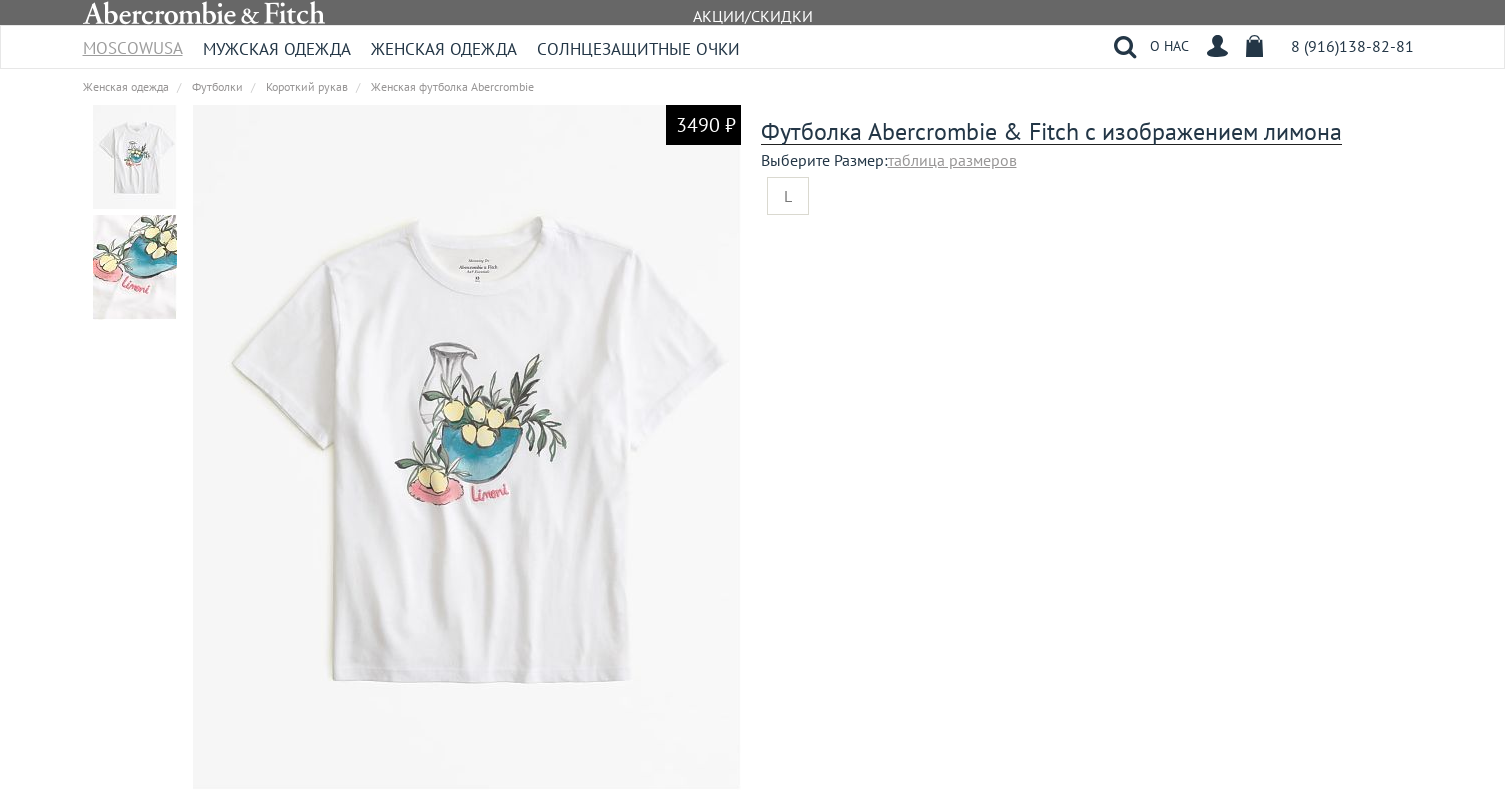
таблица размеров (952, 160)
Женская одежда (444, 49)
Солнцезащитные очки (638, 49)
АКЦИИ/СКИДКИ (753, 16)
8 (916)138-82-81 (1352, 46)
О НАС (1169, 46)
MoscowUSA (133, 41)
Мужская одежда (277, 49)
